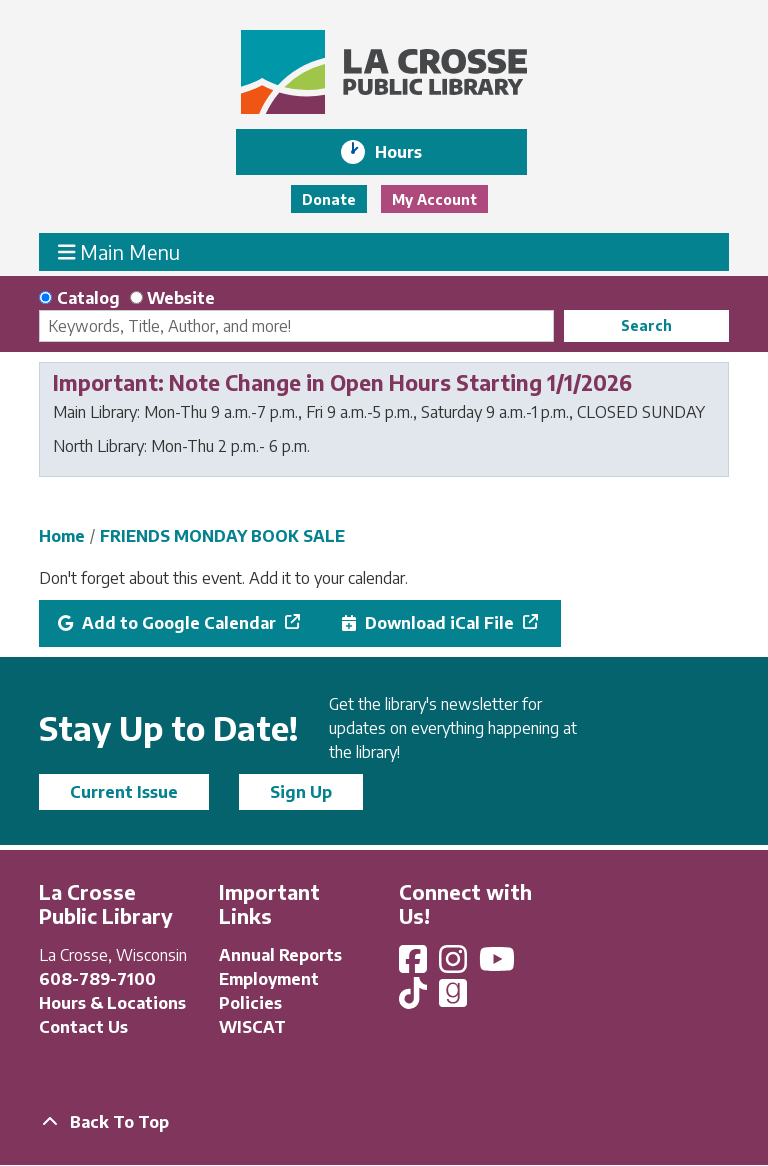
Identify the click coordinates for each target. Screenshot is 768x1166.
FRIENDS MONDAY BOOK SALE (222, 536)
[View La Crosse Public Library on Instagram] (455, 965)
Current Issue (124, 792)
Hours (412, 152)
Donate (329, 199)
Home (62, 536)
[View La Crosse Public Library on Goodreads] (453, 999)
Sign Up (301, 792)
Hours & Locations (112, 1003)
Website (181, 298)
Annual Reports (280, 955)
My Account (434, 199)
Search (646, 325)
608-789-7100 (97, 979)
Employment (269, 979)
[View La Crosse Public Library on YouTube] (499, 965)
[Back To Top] (384, 1122)
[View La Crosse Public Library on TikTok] (415, 999)
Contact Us (83, 1027)
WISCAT (252, 1027)
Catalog (88, 298)
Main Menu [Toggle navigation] (119, 251)
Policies (250, 1003)
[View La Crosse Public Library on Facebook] (415, 965)
